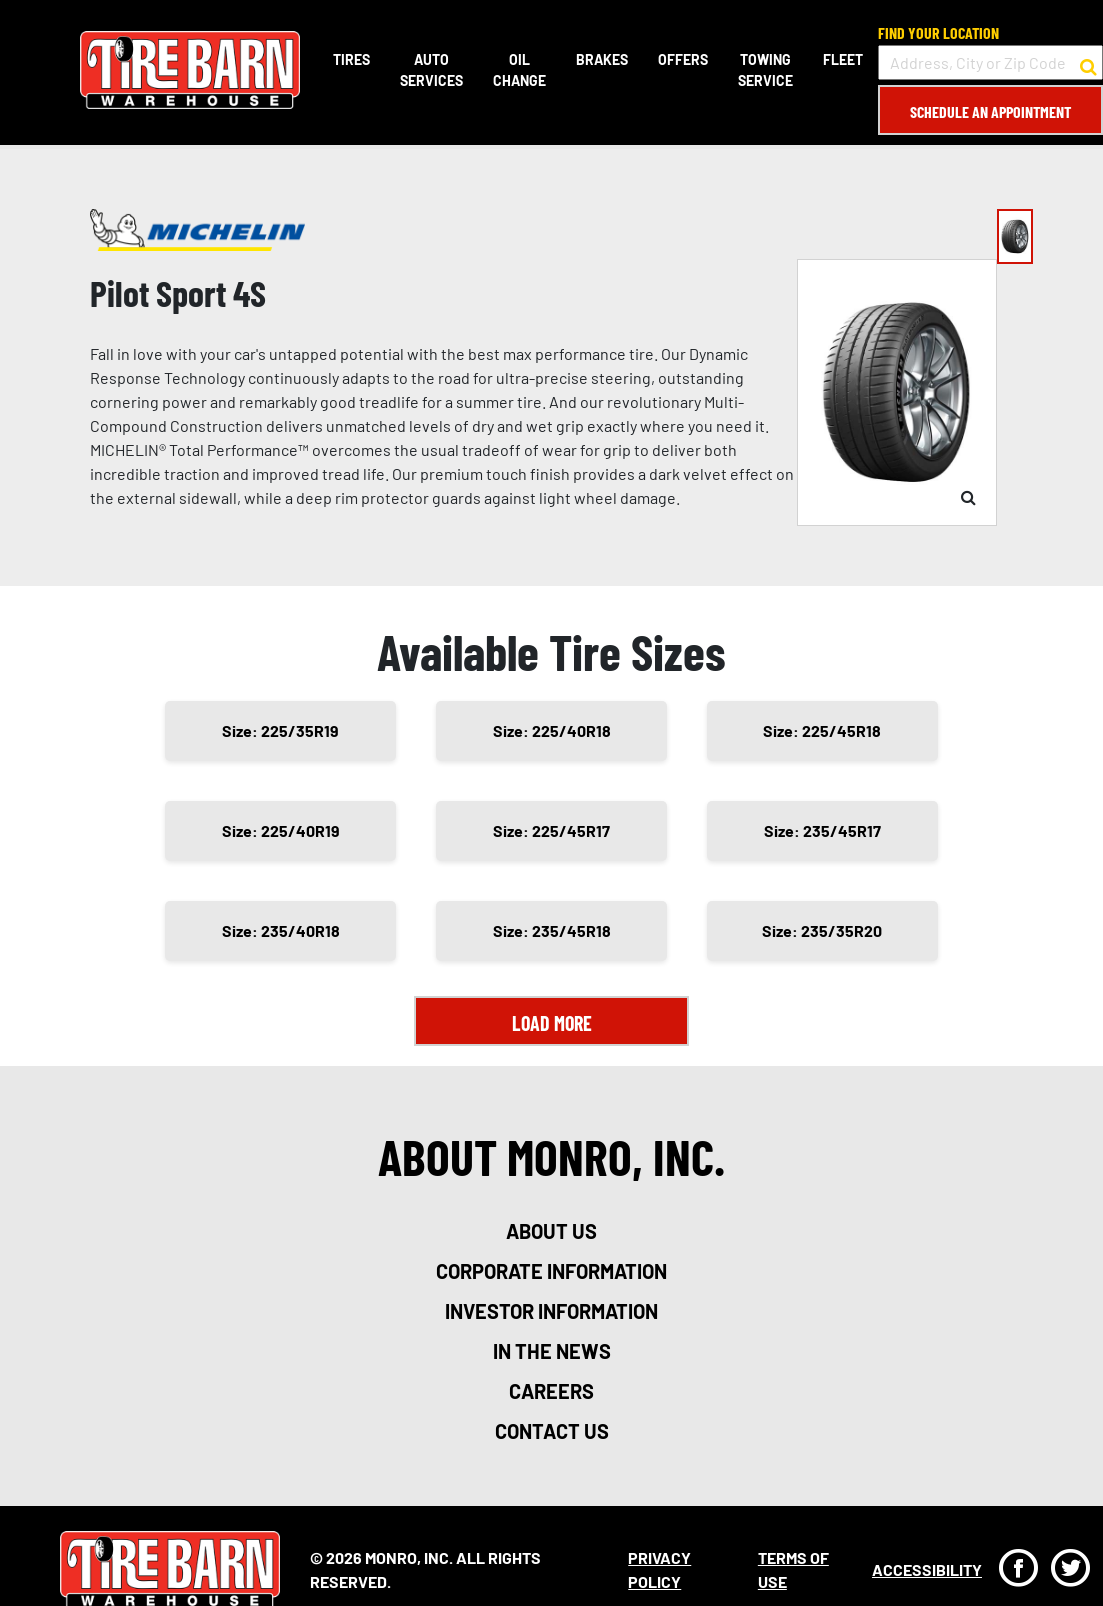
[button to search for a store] (1088, 63)
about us (551, 1231)
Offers (683, 59)
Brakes (602, 59)
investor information (551, 1311)
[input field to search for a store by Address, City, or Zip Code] (990, 62)
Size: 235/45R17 (822, 830)
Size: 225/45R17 (551, 830)
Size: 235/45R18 (552, 930)
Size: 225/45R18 (822, 730)
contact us (552, 1431)
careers (551, 1391)
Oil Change (519, 70)
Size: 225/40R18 (552, 730)
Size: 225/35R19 (280, 730)
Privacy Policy (659, 1569)
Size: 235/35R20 (822, 930)
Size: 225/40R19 (281, 830)
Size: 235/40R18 (281, 930)
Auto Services (431, 70)
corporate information (551, 1271)
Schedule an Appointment (990, 111)
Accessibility (927, 1569)
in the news (552, 1351)
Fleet (843, 59)
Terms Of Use (793, 1569)
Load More (552, 1023)
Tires (351, 59)
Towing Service (765, 70)
